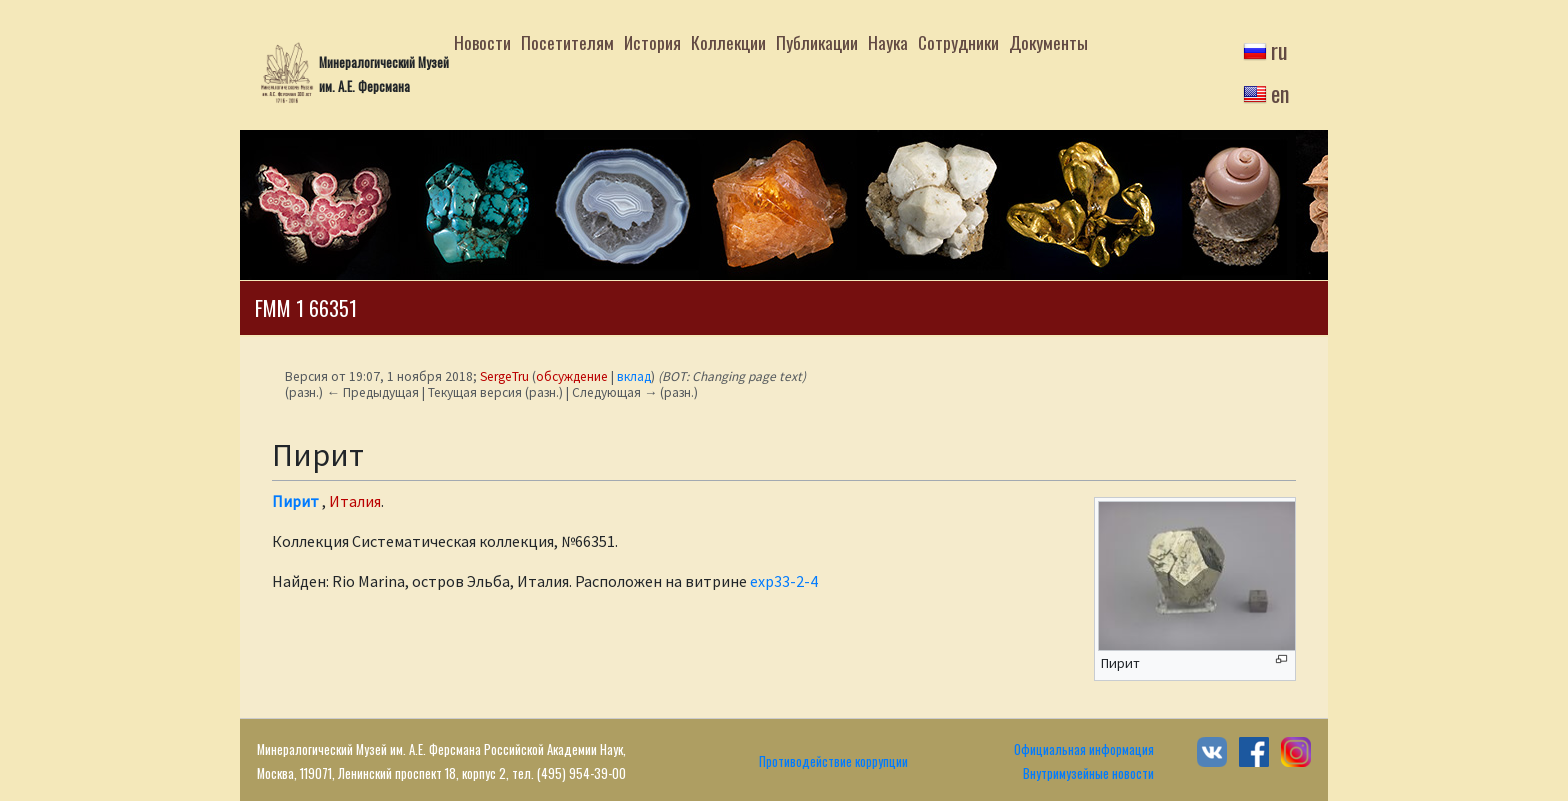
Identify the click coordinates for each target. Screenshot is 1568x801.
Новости (482, 42)
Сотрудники (958, 42)
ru (1279, 50)
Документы (1048, 42)
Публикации (817, 42)
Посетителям (567, 42)
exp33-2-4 (784, 581)
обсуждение (572, 376)
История (652, 42)
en (1280, 93)
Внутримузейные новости (1088, 773)
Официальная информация (1084, 749)
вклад (634, 376)
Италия (355, 501)
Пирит (295, 501)
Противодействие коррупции (833, 761)
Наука (888, 42)
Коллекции (728, 42)
